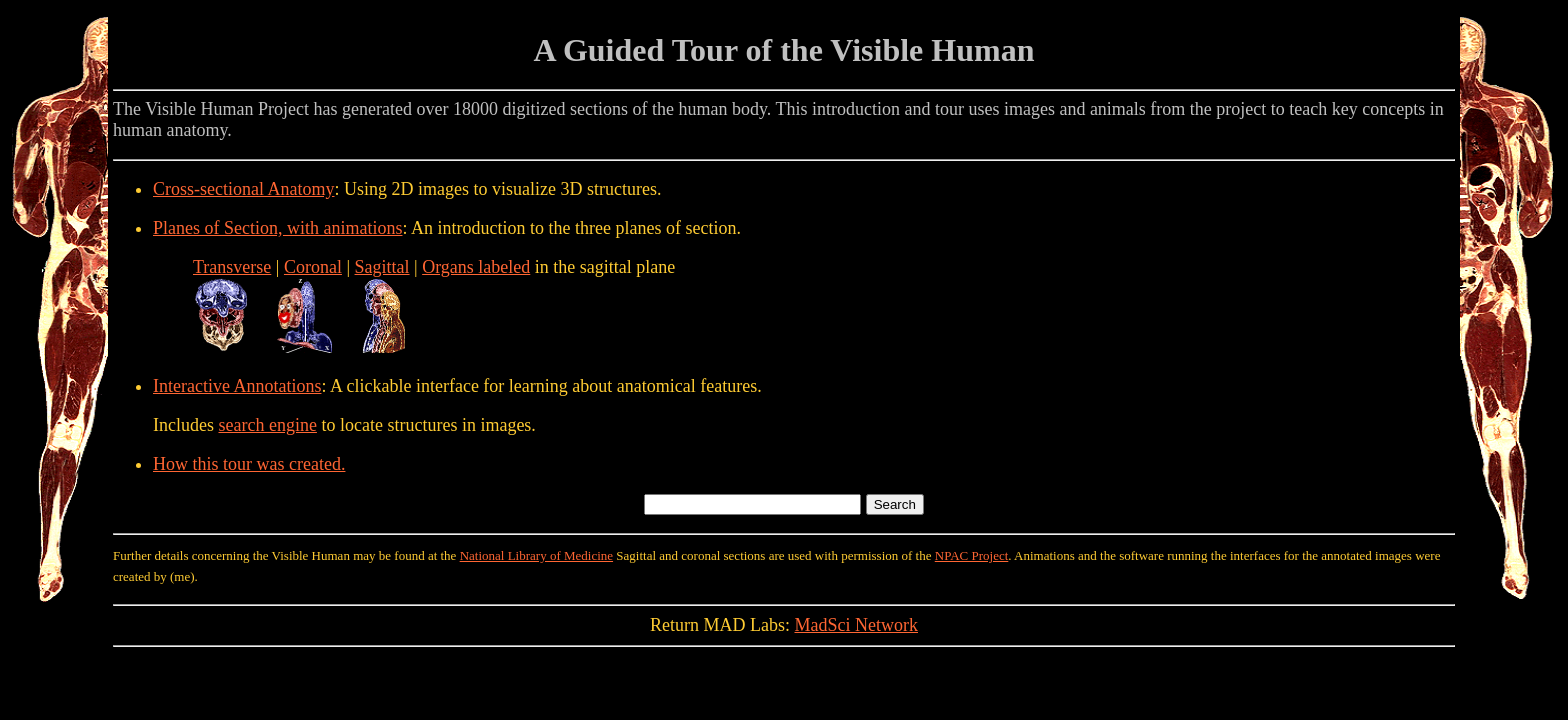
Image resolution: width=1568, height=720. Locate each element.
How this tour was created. (249, 464)
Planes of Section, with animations (277, 228)
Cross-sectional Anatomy (243, 189)
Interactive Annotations (237, 386)
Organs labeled (476, 267)
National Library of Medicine (536, 555)
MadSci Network (856, 625)
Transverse (232, 267)
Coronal (313, 267)
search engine (267, 425)
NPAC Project (972, 555)
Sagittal (382, 267)
